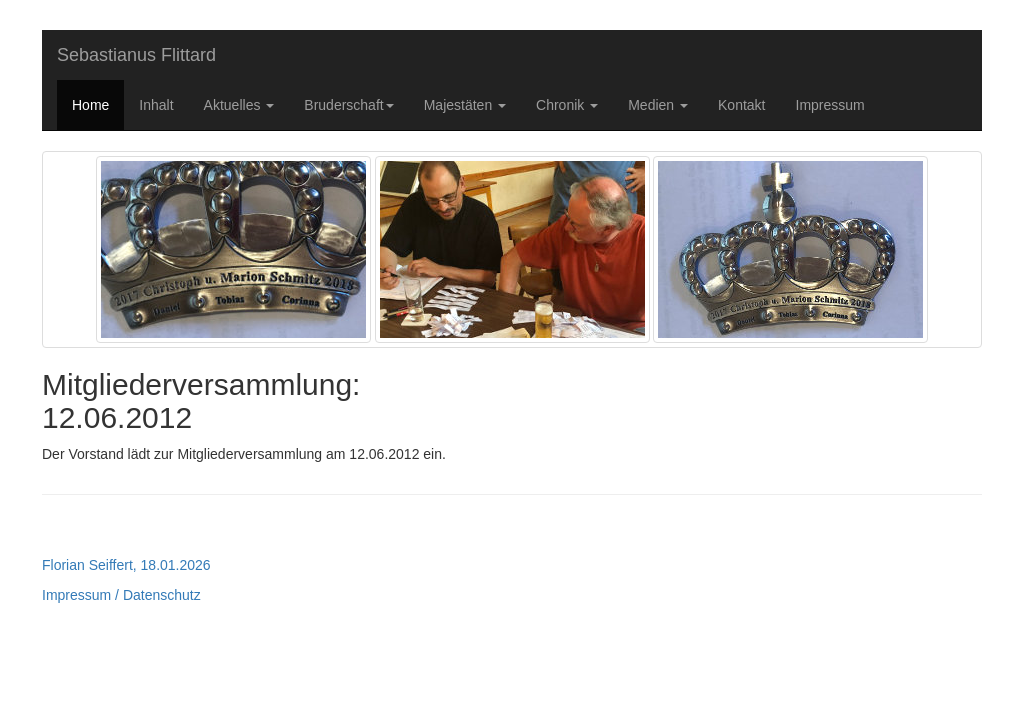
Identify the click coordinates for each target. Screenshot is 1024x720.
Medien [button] (658, 105)
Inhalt (156, 105)
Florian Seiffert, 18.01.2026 (126, 565)
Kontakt (741, 105)
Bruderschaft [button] (348, 105)
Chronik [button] (567, 105)
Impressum (830, 105)
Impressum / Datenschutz (121, 595)
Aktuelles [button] (239, 105)
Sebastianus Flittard (136, 55)
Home (90, 105)
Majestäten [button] (465, 105)
